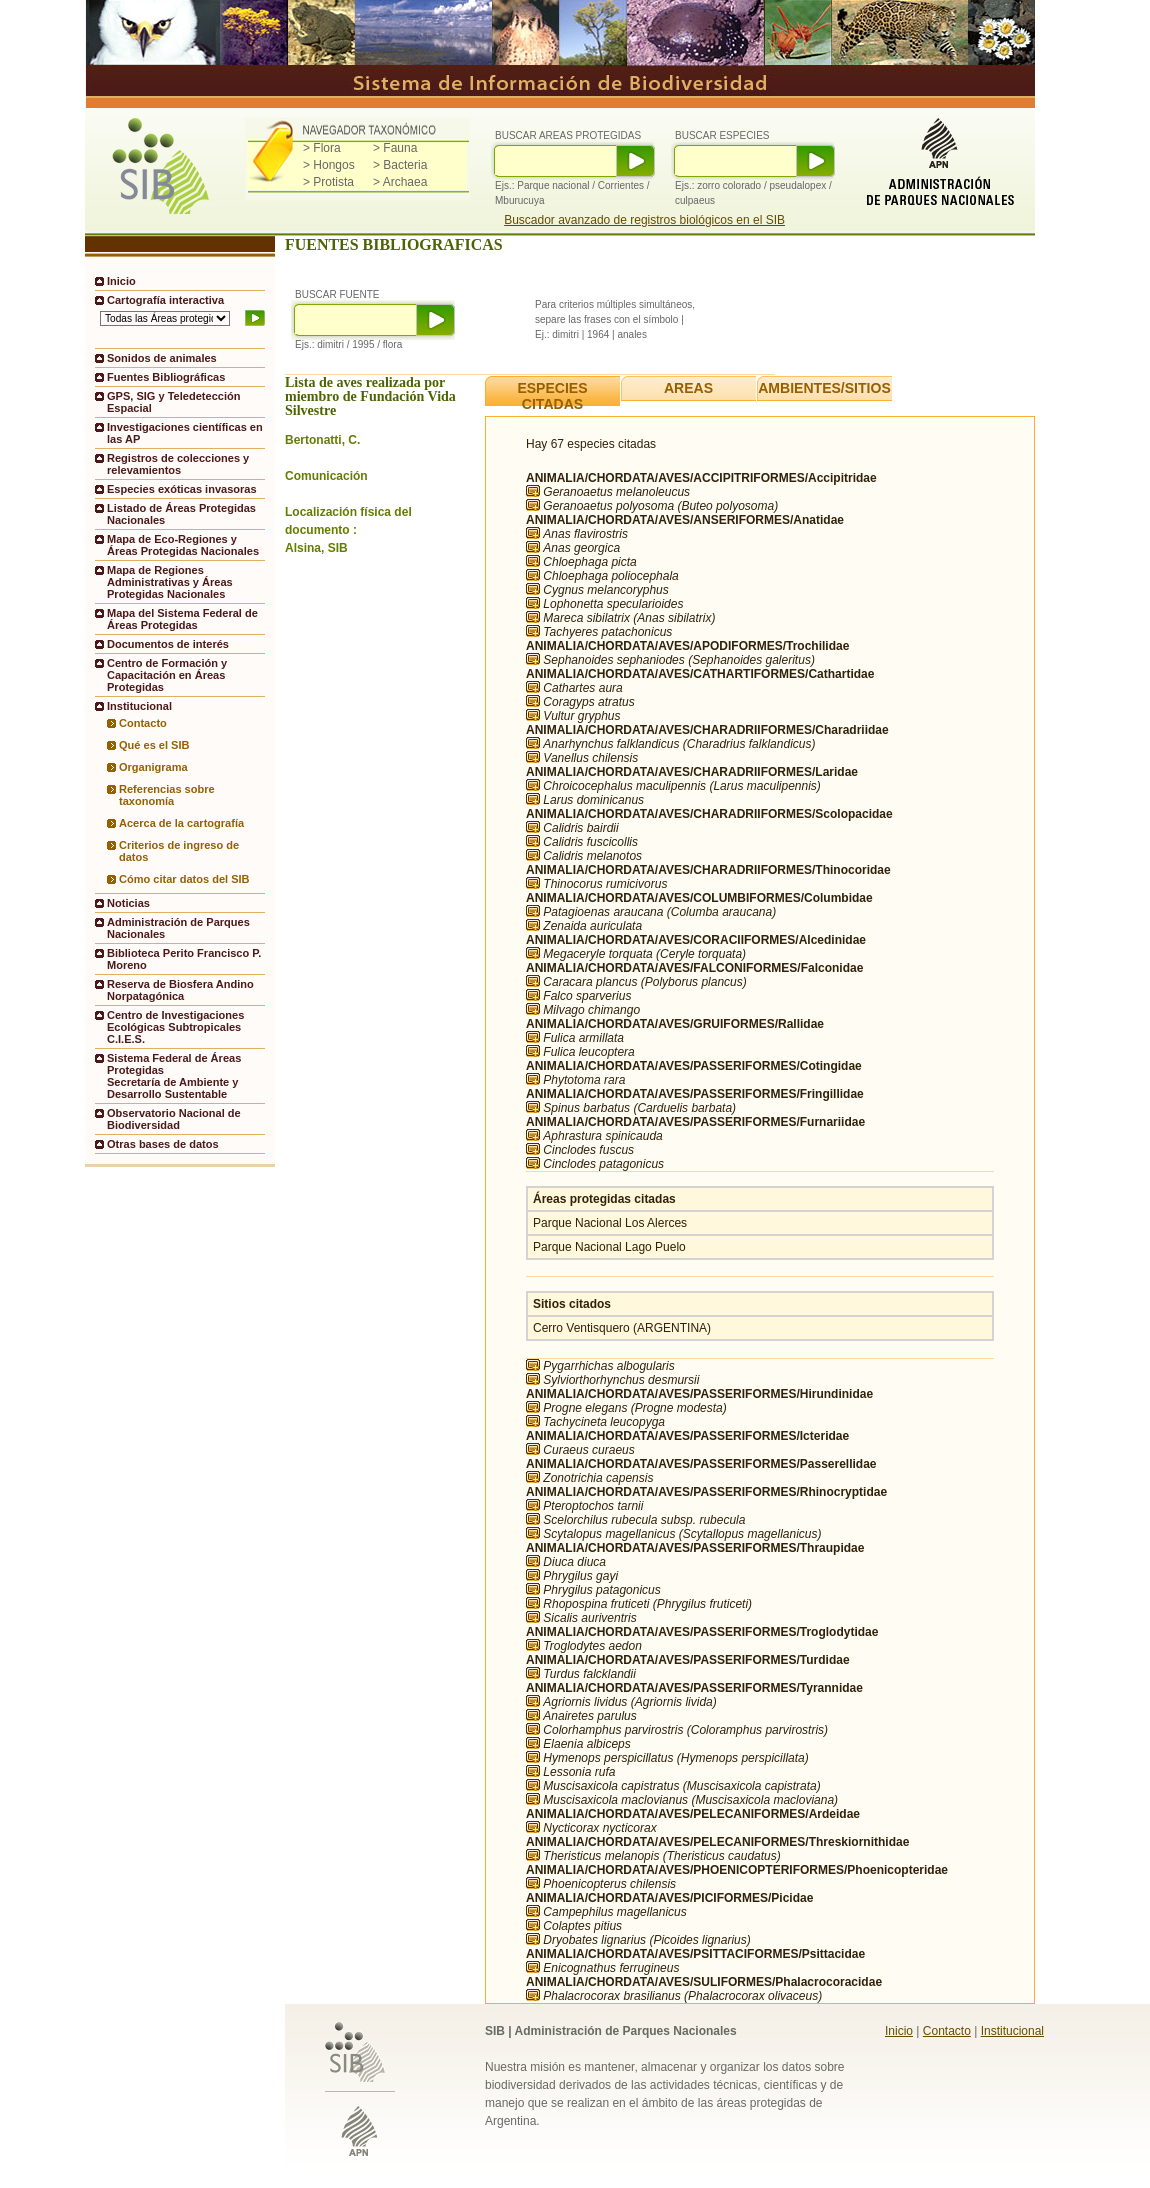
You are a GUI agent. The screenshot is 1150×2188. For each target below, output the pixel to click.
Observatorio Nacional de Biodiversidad (174, 1119)
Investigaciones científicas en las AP (185, 433)
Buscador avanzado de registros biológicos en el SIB (644, 220)
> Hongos (329, 165)
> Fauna (395, 148)
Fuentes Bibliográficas (166, 377)
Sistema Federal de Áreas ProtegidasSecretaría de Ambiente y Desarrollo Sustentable (174, 1076)
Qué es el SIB (154, 745)
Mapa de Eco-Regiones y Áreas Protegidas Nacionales (183, 545)
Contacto (143, 723)
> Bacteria (400, 165)
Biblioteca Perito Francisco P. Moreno (184, 959)
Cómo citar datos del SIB (184, 879)
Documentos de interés (168, 644)
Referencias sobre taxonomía (167, 795)
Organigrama (153, 767)
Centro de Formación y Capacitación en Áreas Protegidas (167, 675)
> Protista (328, 182)
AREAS (688, 388)
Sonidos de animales (162, 358)
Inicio (121, 281)
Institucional (1012, 2031)
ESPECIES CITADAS (552, 396)
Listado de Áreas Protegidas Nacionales (181, 514)
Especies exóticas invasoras (182, 489)
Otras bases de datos (163, 1144)
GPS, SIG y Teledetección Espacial (173, 402)
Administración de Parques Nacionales (178, 928)
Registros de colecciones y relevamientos (178, 464)
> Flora (322, 148)
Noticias (128, 903)
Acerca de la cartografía (181, 823)
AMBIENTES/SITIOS (824, 388)
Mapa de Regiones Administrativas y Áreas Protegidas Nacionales (170, 582)
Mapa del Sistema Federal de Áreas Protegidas (182, 619)
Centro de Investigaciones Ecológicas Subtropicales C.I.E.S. (175, 1027)
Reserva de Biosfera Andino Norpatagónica (180, 990)
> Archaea (400, 182)
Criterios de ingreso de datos (179, 851)
